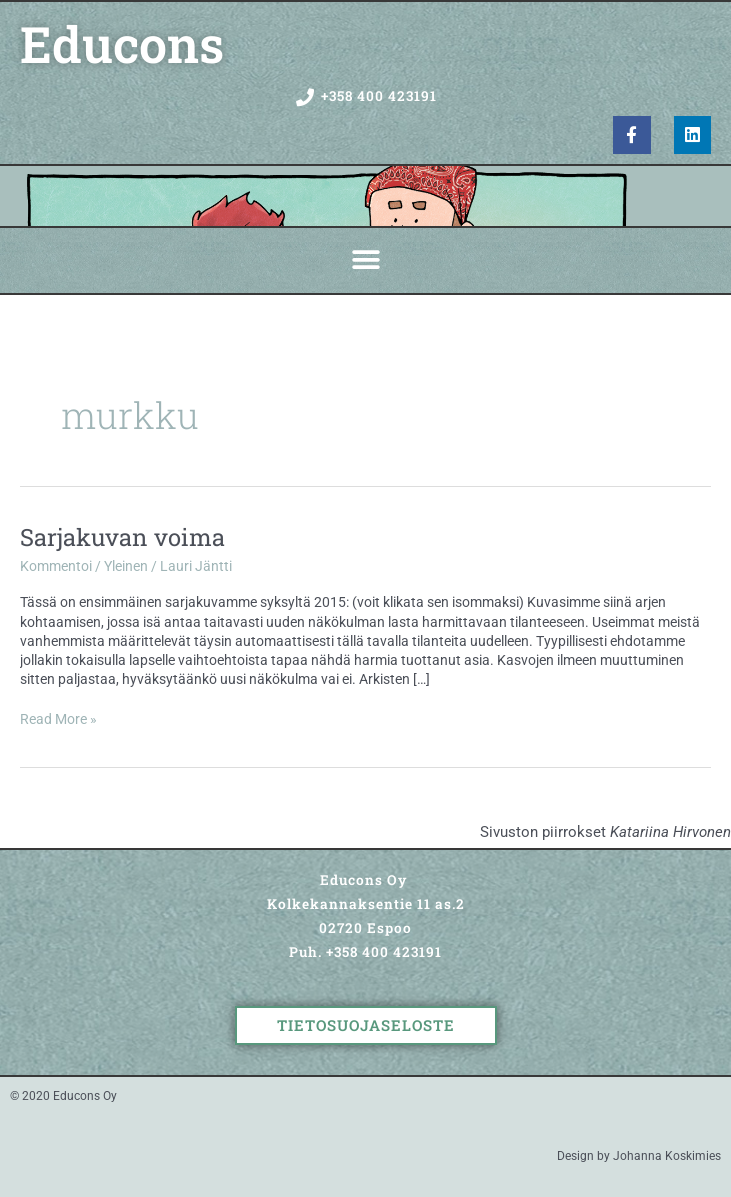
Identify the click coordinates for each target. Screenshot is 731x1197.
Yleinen (126, 566)
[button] (365, 260)
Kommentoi (56, 566)
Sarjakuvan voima (122, 536)
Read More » (58, 718)
